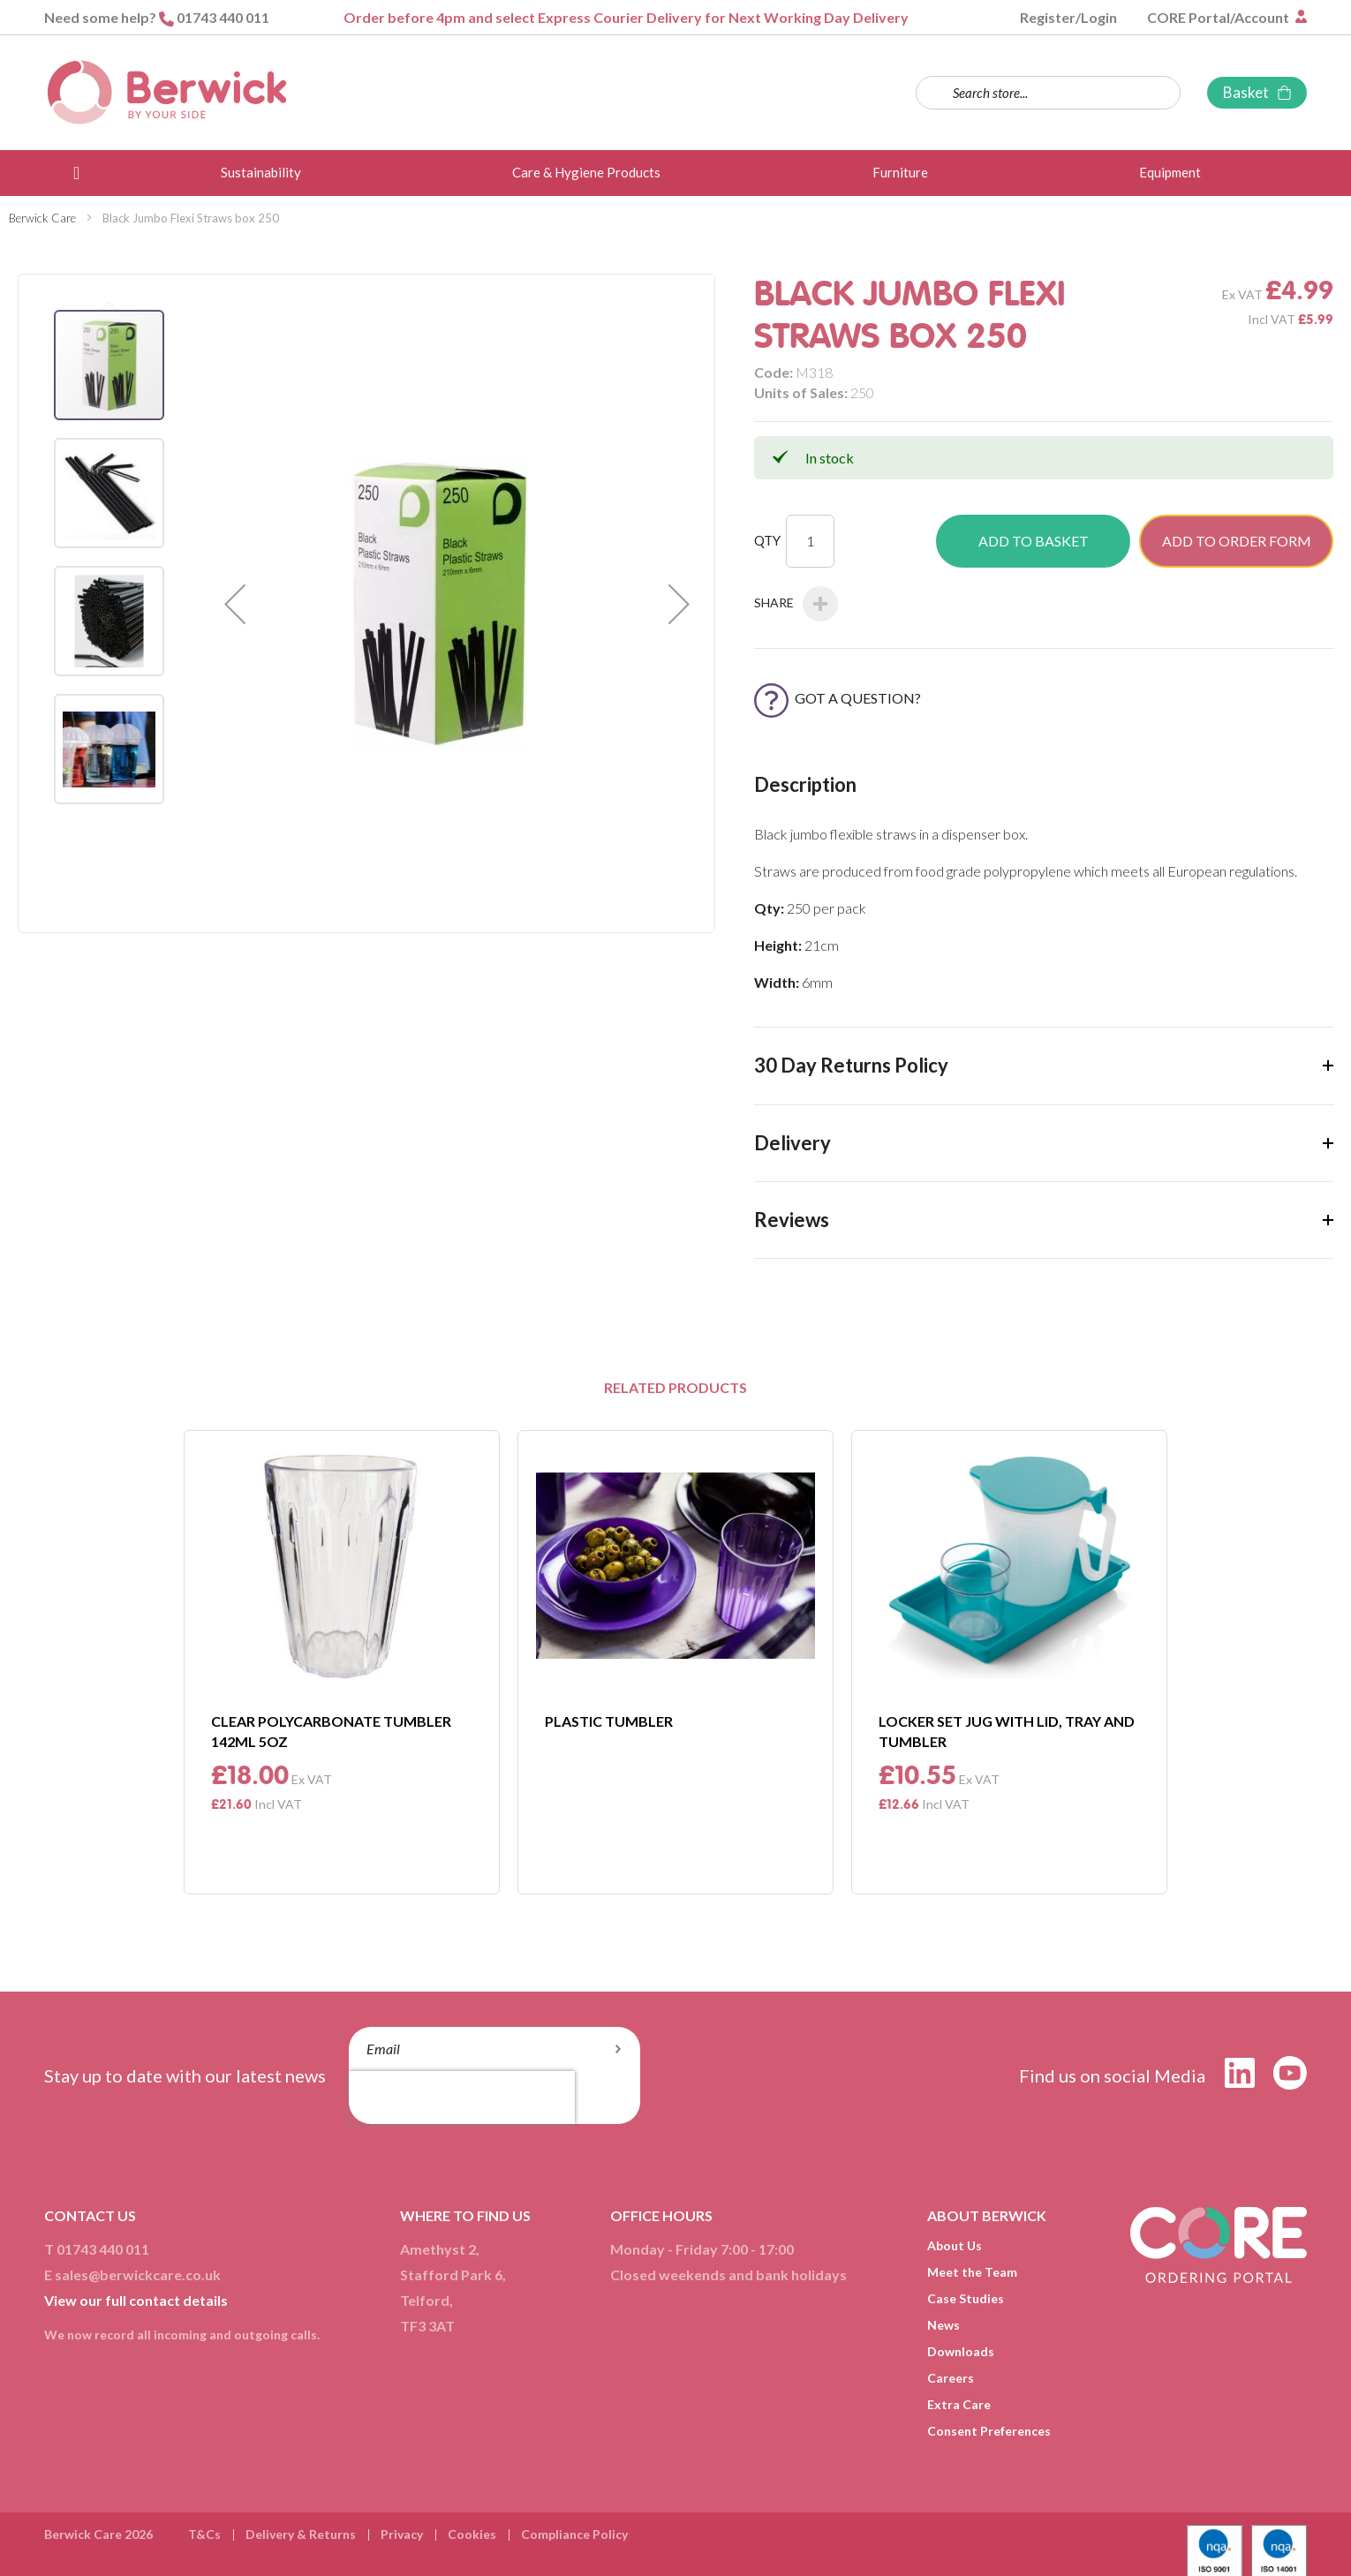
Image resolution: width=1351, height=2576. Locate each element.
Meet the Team (972, 2271)
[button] (235, 603)
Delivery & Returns (300, 2534)
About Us (954, 2245)
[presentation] (462, 2097)
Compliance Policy (574, 2534)
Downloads (960, 2351)
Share (796, 603)
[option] (342, 1662)
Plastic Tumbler (609, 1721)
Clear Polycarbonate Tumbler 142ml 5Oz (331, 1731)
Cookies (472, 2534)
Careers (950, 2377)
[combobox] (1048, 92)
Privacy (402, 2534)
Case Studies (965, 2298)
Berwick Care (42, 218)
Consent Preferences (989, 2430)
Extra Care (959, 2404)
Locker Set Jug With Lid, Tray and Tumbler (1007, 1731)
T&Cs (204, 2534)
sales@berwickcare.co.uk (138, 2274)
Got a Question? (837, 697)
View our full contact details (136, 2300)
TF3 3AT (427, 2325)
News (943, 2324)
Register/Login (1068, 17)
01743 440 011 (223, 17)
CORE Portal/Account (1219, 17)
